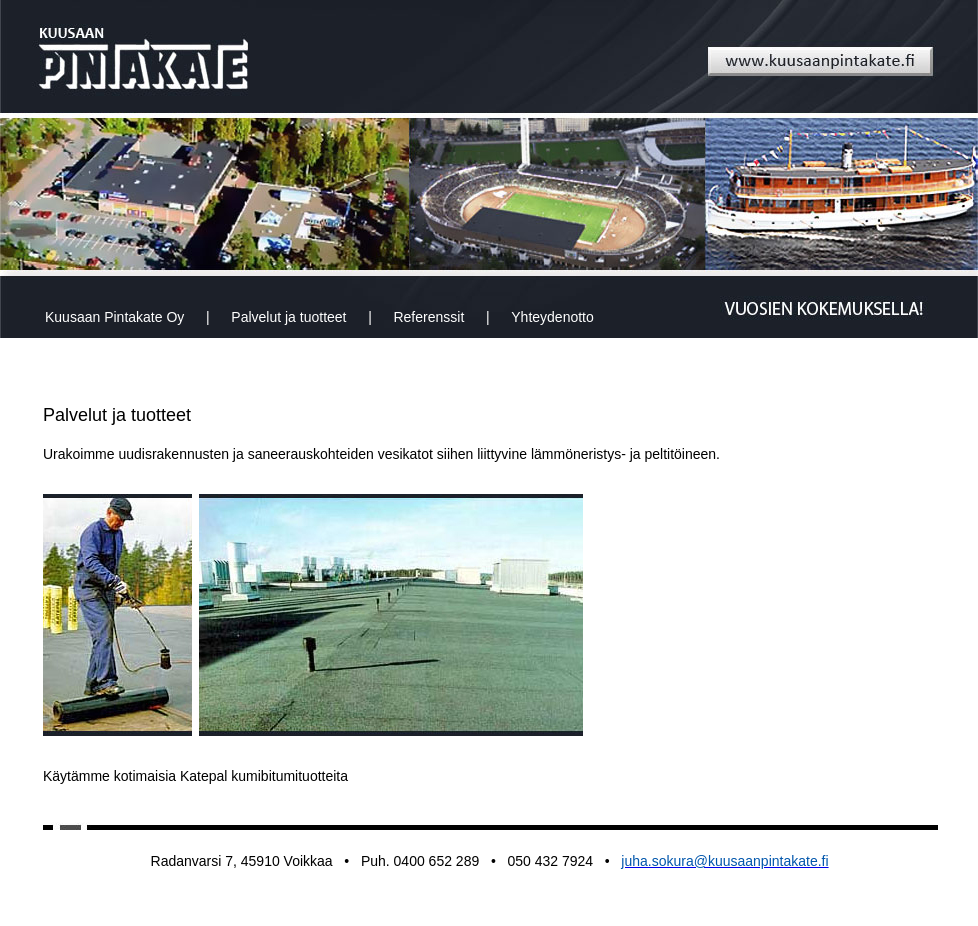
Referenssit (428, 317)
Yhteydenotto (552, 317)
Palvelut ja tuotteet (288, 317)
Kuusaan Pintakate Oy (114, 317)
